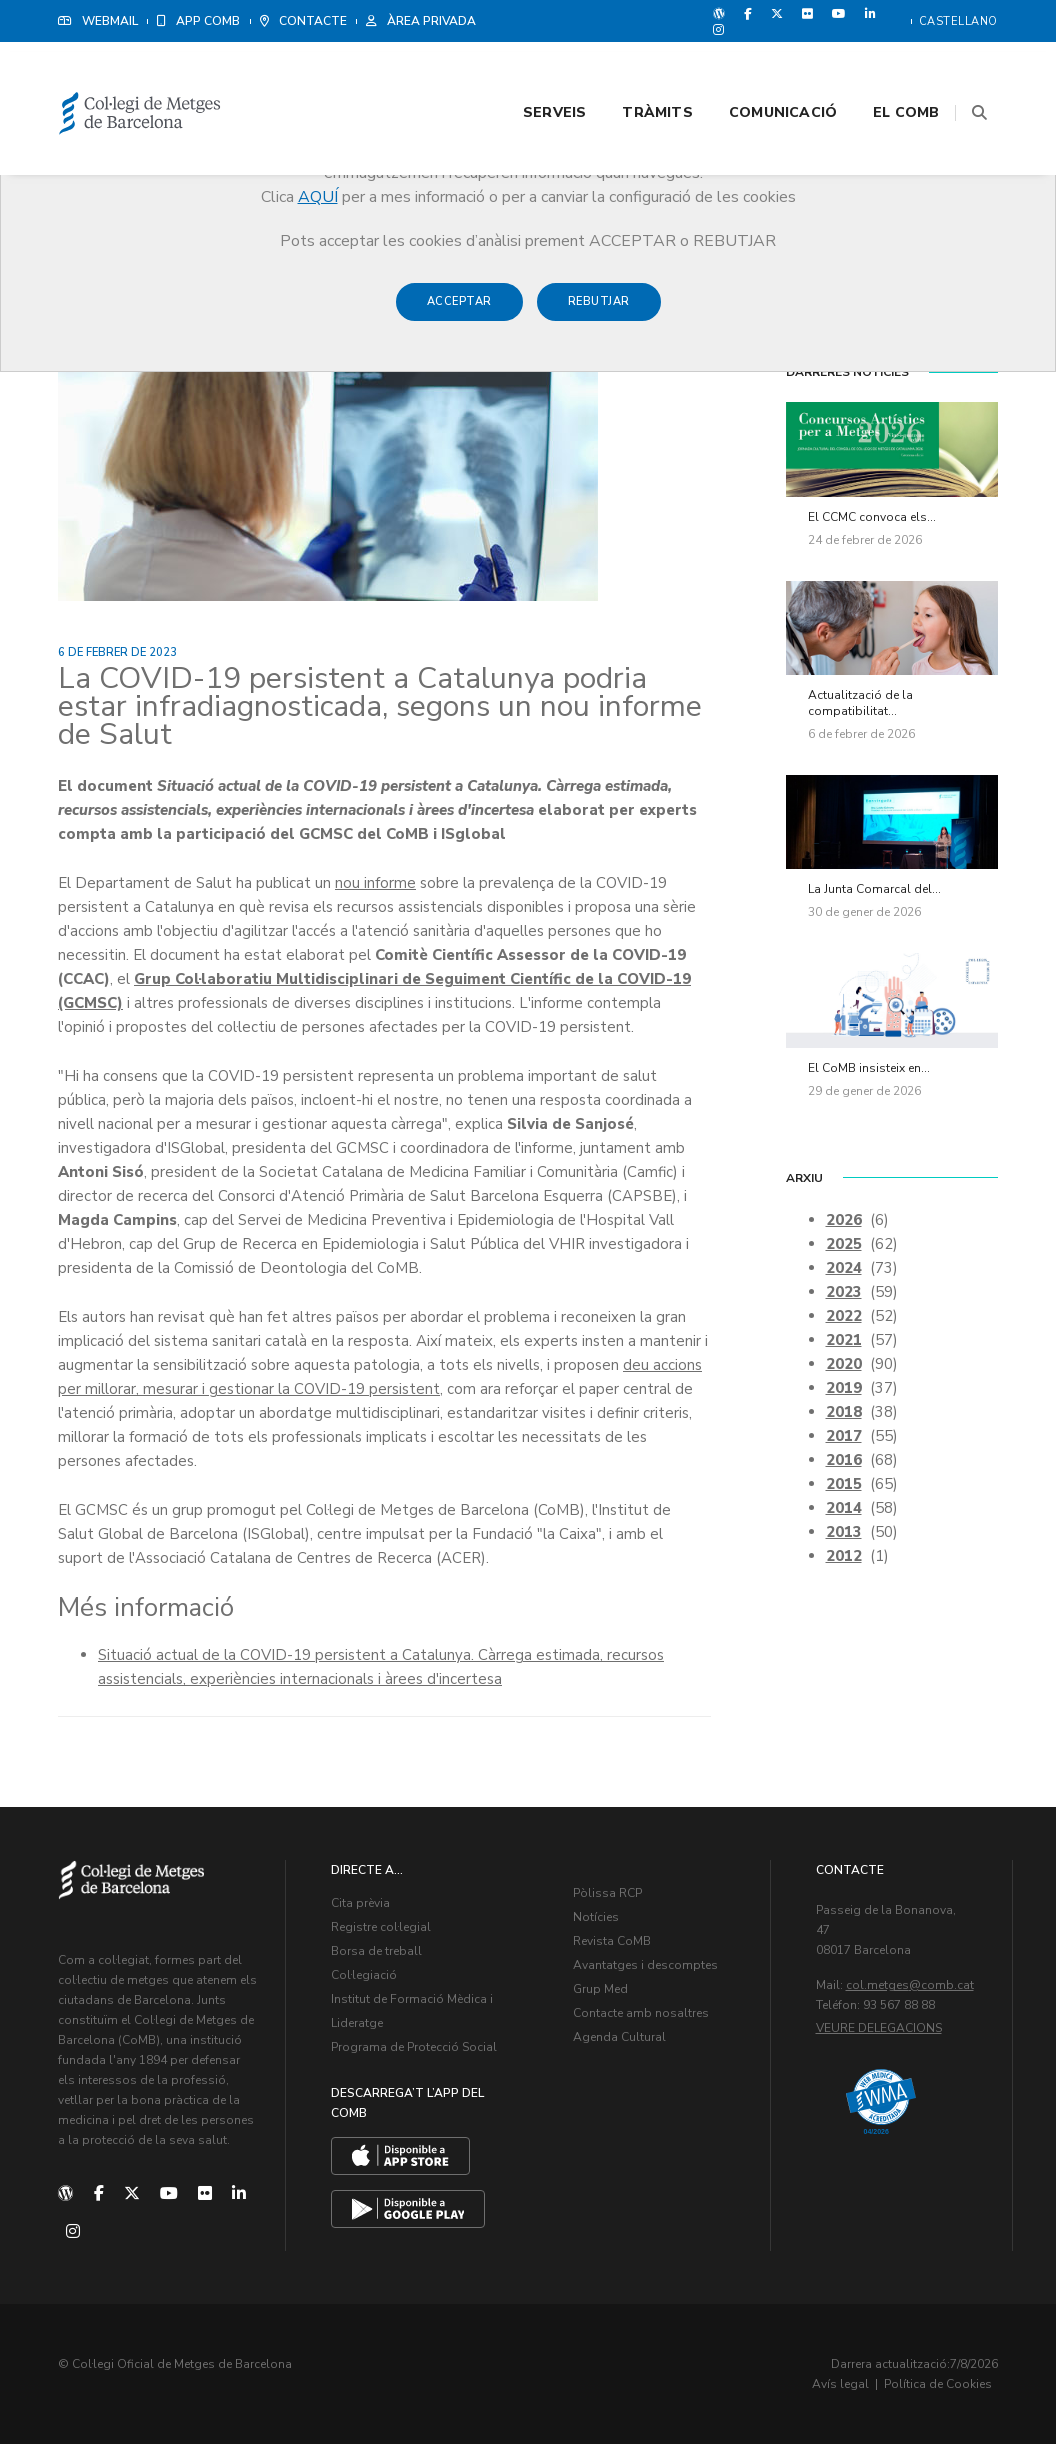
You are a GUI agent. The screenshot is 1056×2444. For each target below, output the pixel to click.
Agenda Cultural (619, 2037)
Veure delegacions (879, 2028)
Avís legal (840, 2384)
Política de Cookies (938, 2384)
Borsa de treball (376, 1951)
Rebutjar (599, 311)
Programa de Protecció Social (414, 2047)
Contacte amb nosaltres (641, 2013)
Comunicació (758, 71)
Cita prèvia (360, 1903)
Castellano (958, 21)
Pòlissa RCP (607, 1893)
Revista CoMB (612, 1941)
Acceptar (459, 311)
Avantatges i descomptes (645, 1965)
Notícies (596, 1917)
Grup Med (600, 1989)
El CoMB (882, 71)
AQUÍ (318, 197)
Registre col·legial (381, 1927)
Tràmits (633, 71)
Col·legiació (364, 1975)
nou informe (375, 883)
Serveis (529, 71)
